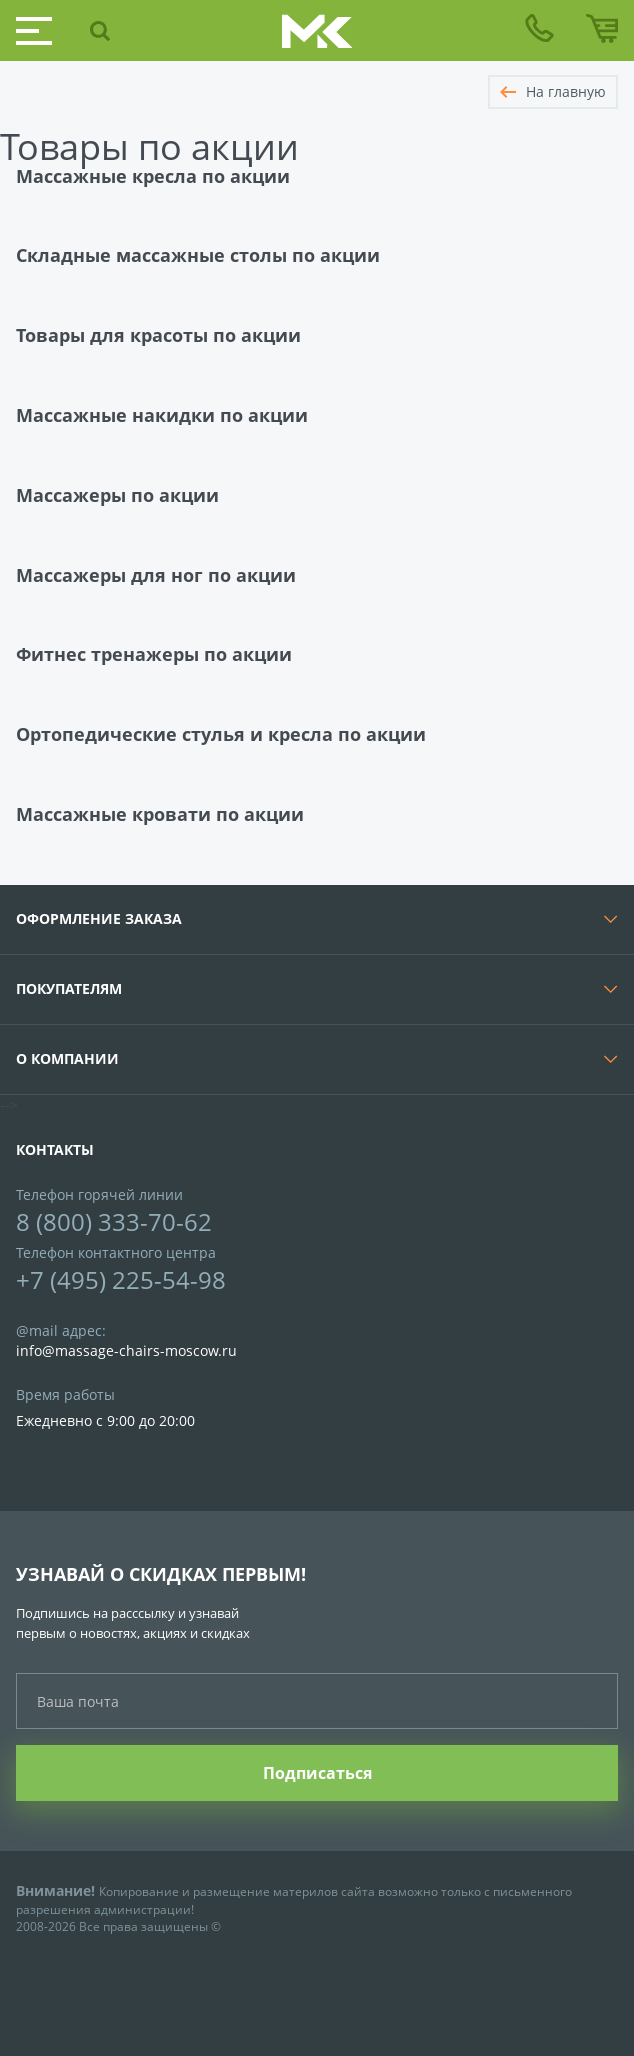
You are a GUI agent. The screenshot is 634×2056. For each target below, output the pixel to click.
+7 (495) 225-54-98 (121, 1279)
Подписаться (317, 1773)
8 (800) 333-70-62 (114, 1221)
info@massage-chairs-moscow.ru (126, 1350)
